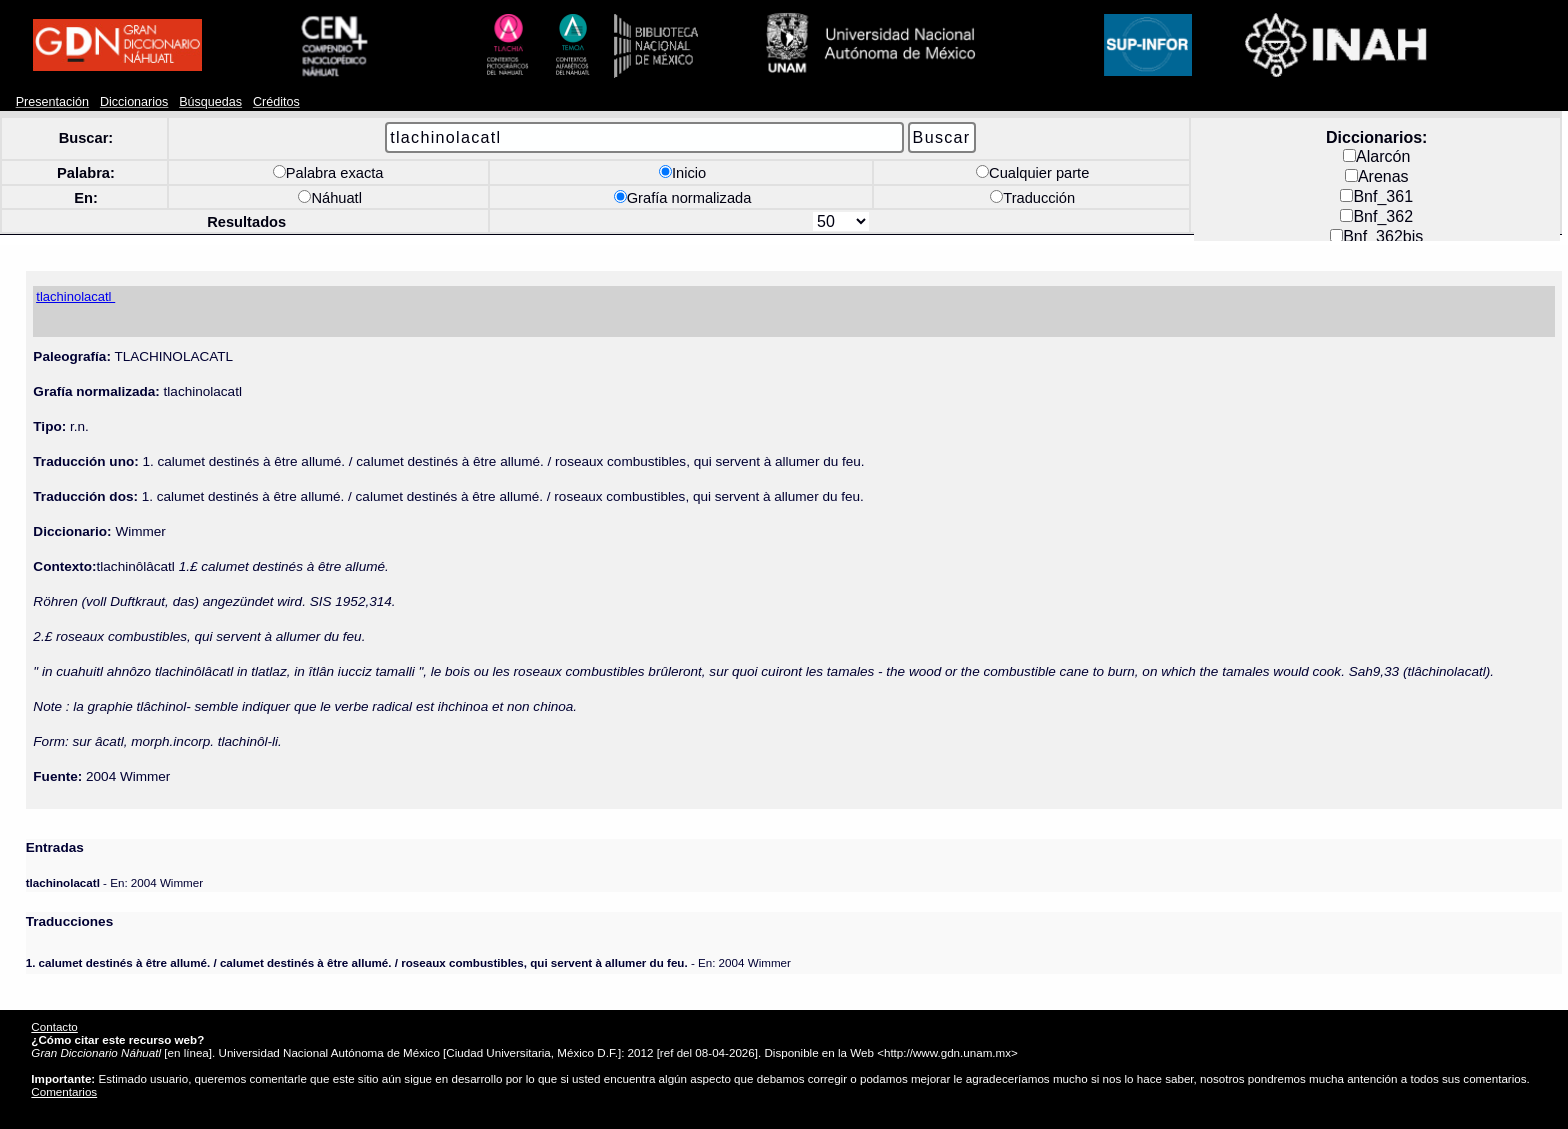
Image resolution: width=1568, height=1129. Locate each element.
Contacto (54, 1026)
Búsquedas (210, 102)
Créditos (276, 102)
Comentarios (64, 1091)
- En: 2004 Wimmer (114, 882)
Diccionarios (134, 102)
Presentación (52, 102)
